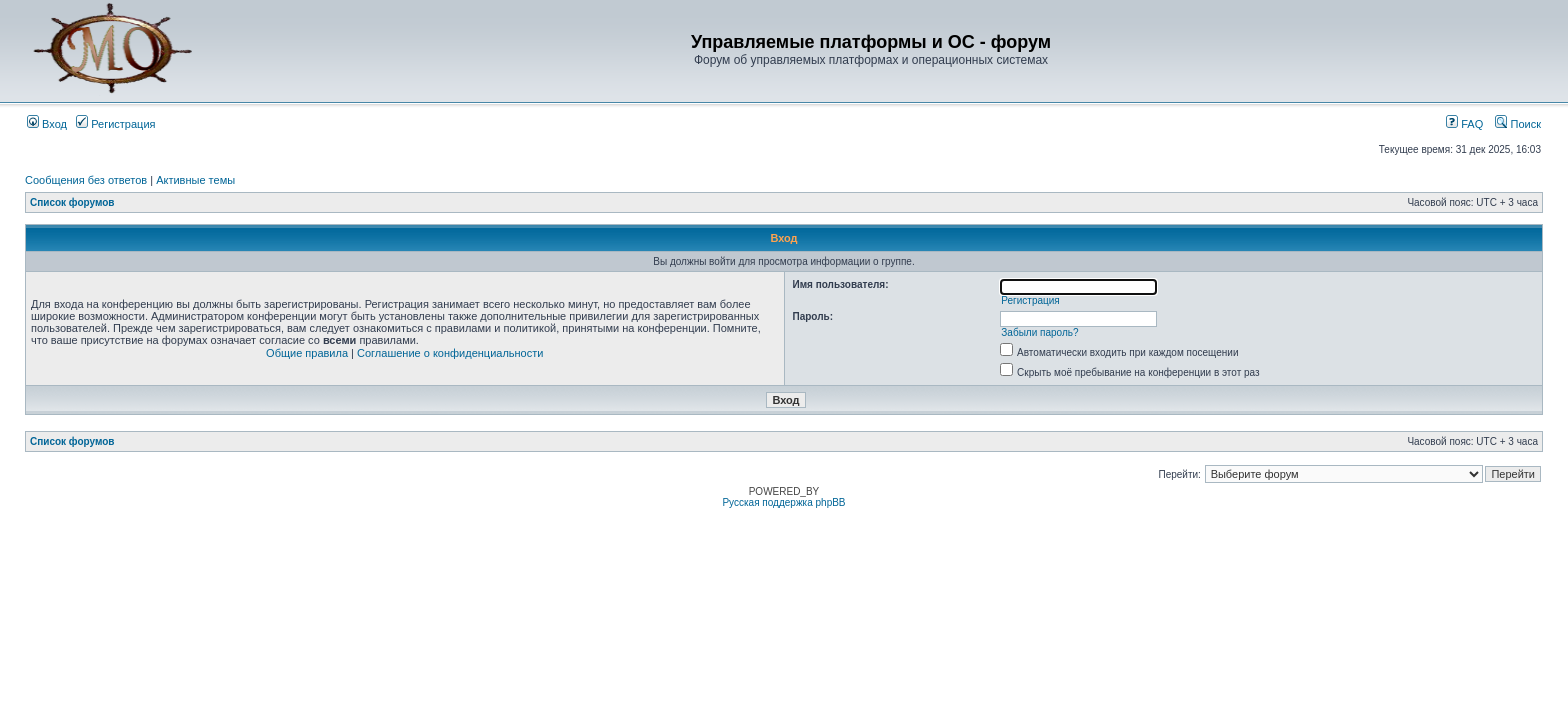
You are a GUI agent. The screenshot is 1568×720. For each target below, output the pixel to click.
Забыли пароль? (1039, 332)
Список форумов (72, 202)
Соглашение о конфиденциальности (450, 353)
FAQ (1464, 124)
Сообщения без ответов (86, 180)
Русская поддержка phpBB (783, 502)
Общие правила (307, 353)
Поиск (1518, 124)
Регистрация (115, 124)
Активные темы (195, 180)
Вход (47, 124)
